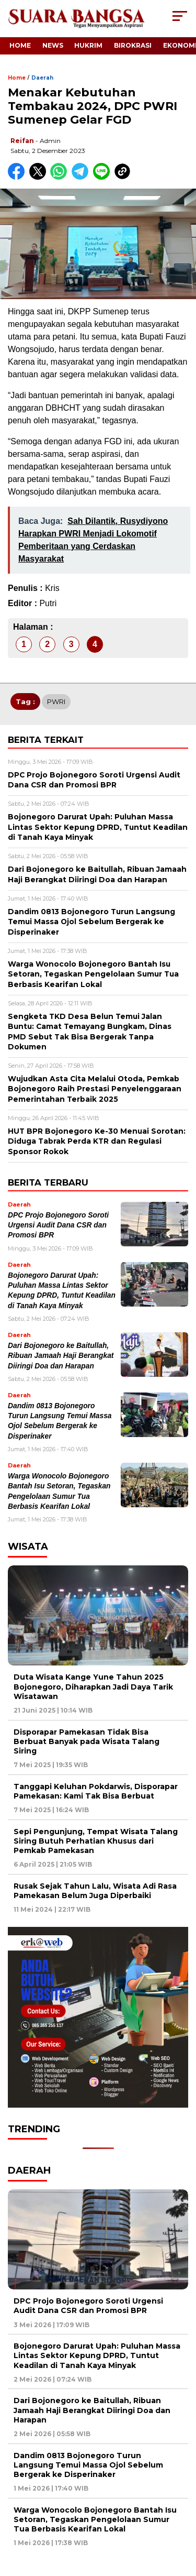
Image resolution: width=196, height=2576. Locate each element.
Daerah (42, 77)
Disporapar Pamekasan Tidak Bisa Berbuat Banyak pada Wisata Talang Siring (86, 1741)
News (52, 45)
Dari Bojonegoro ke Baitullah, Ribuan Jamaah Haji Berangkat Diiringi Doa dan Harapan (60, 1356)
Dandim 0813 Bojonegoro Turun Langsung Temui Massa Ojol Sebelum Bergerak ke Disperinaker (88, 2465)
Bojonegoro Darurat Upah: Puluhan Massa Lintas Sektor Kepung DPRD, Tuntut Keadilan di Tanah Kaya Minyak (97, 2355)
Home (20, 45)
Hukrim (88, 45)
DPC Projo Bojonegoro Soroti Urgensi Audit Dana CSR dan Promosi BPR (58, 1225)
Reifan (22, 141)
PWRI (56, 701)
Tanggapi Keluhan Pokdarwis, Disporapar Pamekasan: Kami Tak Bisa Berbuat (96, 1791)
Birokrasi (133, 45)
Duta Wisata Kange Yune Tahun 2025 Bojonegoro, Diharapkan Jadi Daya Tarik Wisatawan (93, 1686)
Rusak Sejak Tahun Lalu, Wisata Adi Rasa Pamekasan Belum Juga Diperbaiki (95, 1890)
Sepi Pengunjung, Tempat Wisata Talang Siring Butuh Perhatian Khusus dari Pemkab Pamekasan (96, 1841)
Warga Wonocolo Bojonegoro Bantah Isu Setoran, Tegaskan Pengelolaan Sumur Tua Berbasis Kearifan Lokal (95, 2519)
